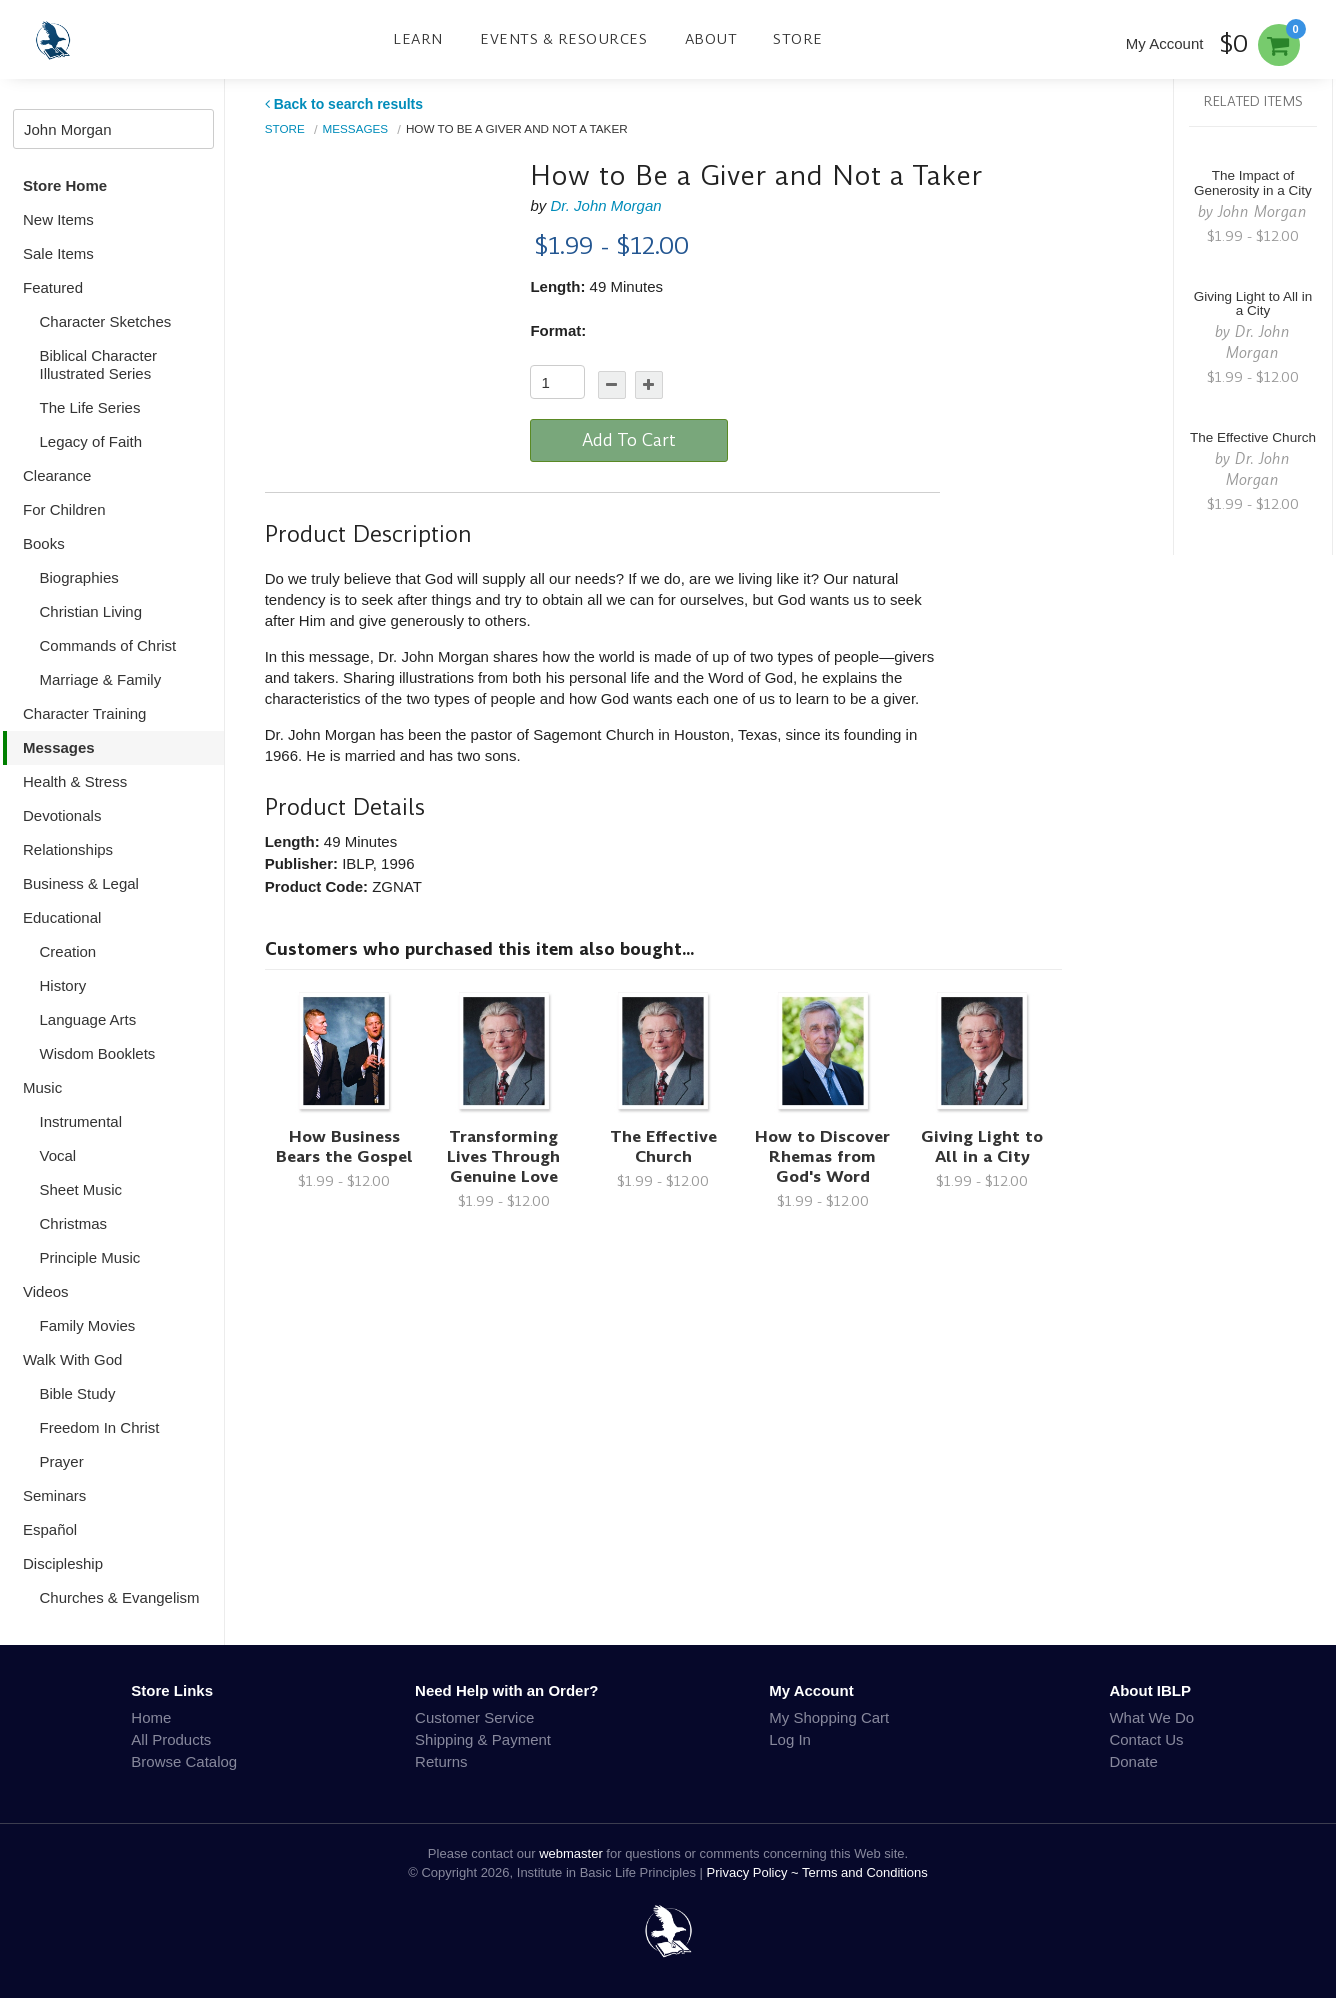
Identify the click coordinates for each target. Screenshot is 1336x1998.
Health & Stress (75, 781)
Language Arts (88, 1019)
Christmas (74, 1223)
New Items (58, 219)
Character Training (84, 713)
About (711, 39)
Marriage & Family (101, 679)
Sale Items (58, 253)
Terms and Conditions (865, 1872)
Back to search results (344, 104)
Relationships (68, 849)
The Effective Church (663, 1146)
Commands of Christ (108, 645)
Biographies (79, 577)
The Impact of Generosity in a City (1253, 183)
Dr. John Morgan (605, 205)
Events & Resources (563, 39)
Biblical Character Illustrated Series (99, 364)
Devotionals (62, 815)
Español (50, 1529)
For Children (64, 509)
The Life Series (90, 407)
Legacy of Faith (91, 441)
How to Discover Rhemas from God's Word (822, 1156)
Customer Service (474, 1717)
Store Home (65, 185)
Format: (558, 330)
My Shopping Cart (829, 1717)
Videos (46, 1291)
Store (798, 39)
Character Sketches (106, 321)
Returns (441, 1761)
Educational (62, 917)
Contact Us (1146, 1739)
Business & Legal (81, 883)
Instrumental (81, 1121)
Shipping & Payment (483, 1739)
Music (42, 1087)
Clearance (57, 475)
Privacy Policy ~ (755, 1872)
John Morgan (1262, 211)
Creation (68, 951)
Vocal (58, 1155)
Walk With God (72, 1359)
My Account (1165, 43)
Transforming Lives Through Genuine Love (503, 1156)
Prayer (62, 1461)
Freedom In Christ (100, 1427)
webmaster (571, 1853)
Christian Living (91, 611)
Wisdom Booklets (98, 1053)
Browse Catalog (184, 1761)
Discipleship (63, 1563)
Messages (59, 747)
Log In (790, 1739)
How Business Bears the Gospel (344, 1146)
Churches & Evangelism (120, 1597)
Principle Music (90, 1257)
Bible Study (78, 1393)
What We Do (1151, 1717)
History (63, 985)
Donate (1133, 1761)
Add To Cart (629, 440)
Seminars (54, 1495)
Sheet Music (81, 1189)
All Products (171, 1739)
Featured (53, 287)
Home (151, 1717)
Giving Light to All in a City (982, 1146)
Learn (418, 39)
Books (44, 543)
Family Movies (88, 1325)
